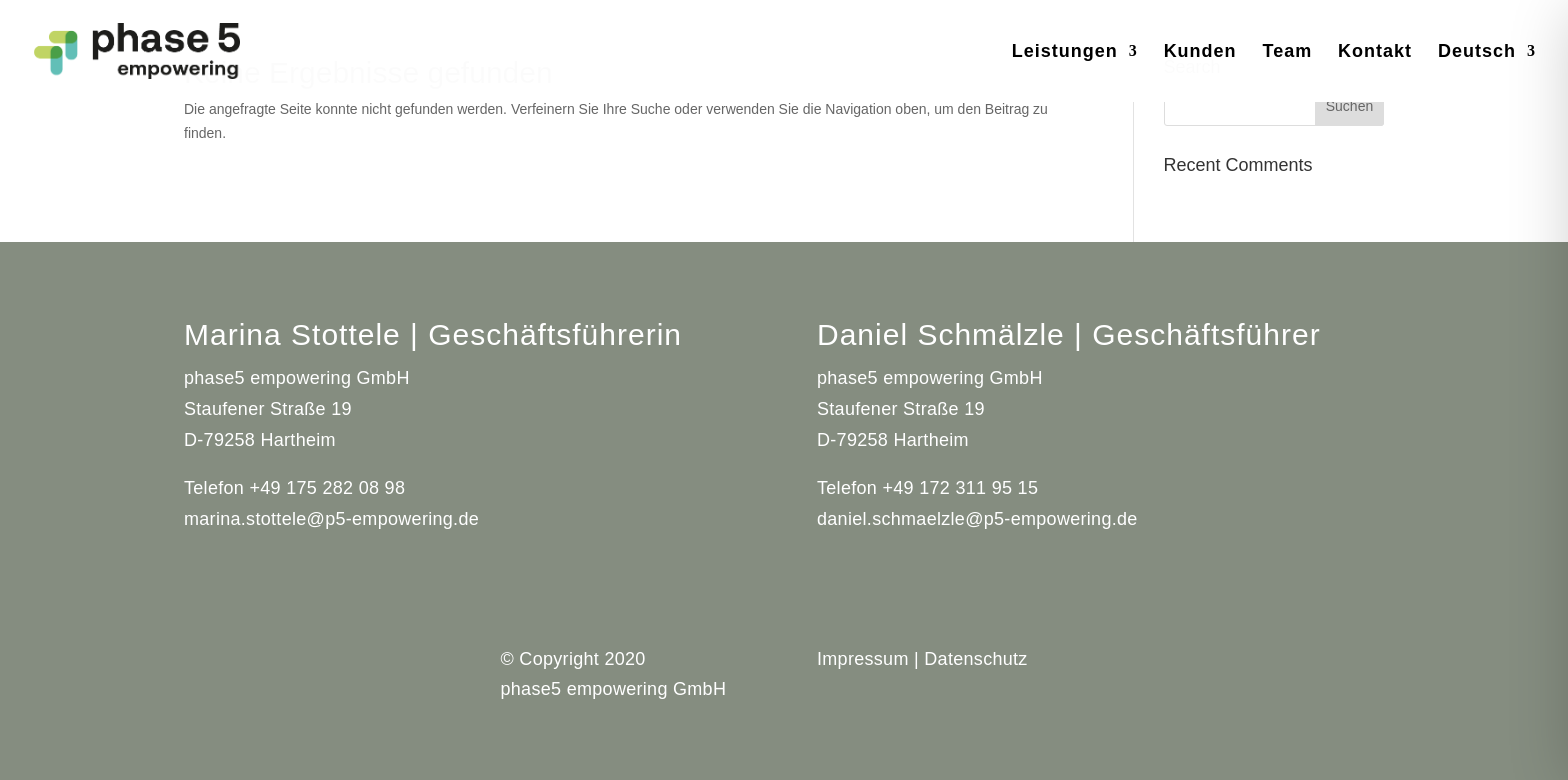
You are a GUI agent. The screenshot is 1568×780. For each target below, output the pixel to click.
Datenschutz (975, 659)
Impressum (863, 659)
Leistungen (1065, 52)
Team (1288, 52)
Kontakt (1375, 52)
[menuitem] (1487, 73)
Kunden (1200, 52)
